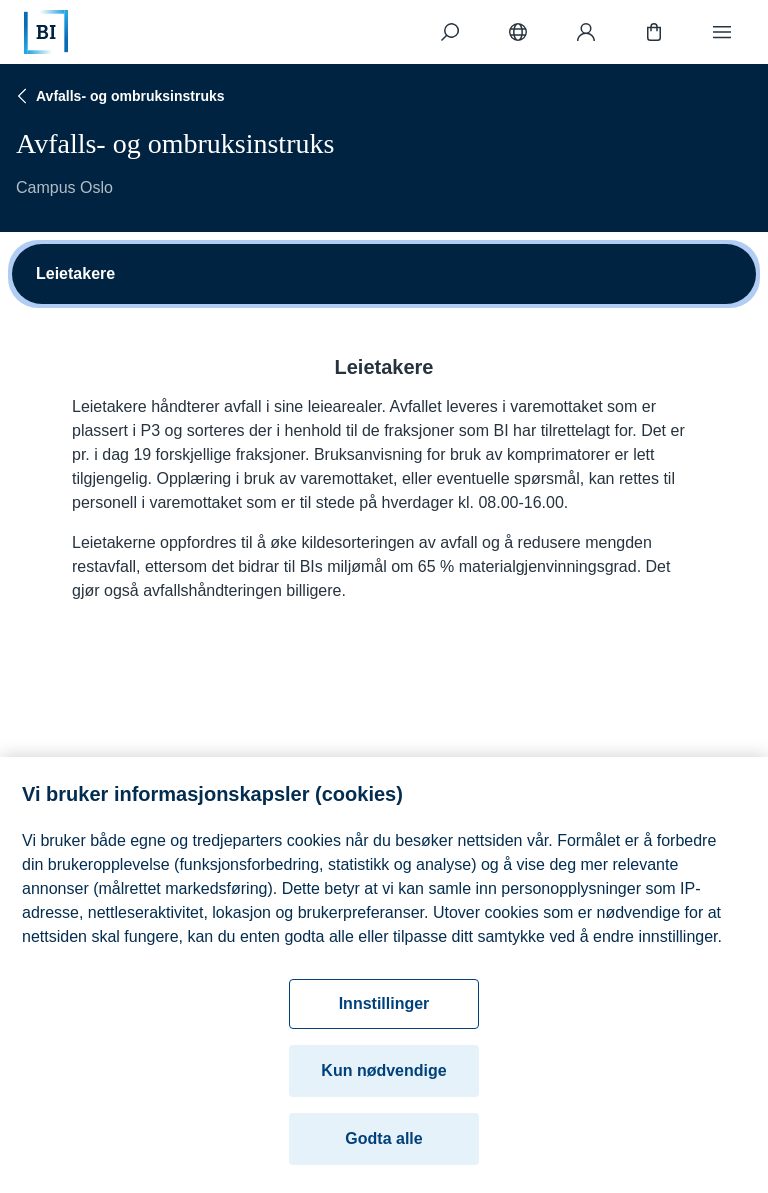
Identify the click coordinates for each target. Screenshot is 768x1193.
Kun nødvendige (383, 1077)
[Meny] (722, 32)
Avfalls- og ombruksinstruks (118, 96)
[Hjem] (46, 32)
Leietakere (75, 273)
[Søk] (450, 32)
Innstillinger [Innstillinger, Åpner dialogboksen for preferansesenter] (384, 1010)
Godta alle (383, 1145)
